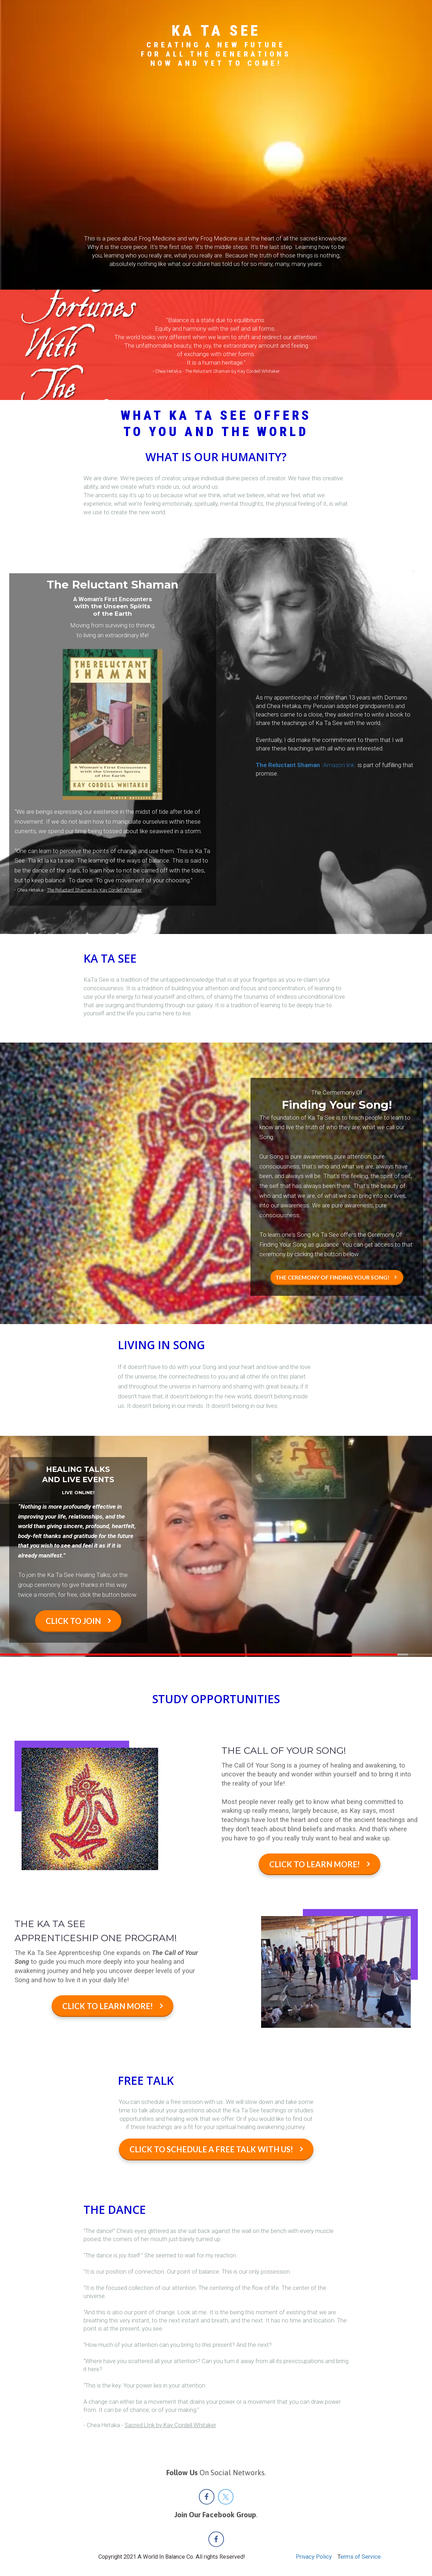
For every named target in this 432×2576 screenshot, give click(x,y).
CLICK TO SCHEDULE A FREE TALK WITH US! (216, 2149)
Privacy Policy (314, 2556)
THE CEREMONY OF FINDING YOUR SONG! (336, 1277)
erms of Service (360, 2556)
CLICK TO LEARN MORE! (319, 1864)
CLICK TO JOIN (78, 1621)
